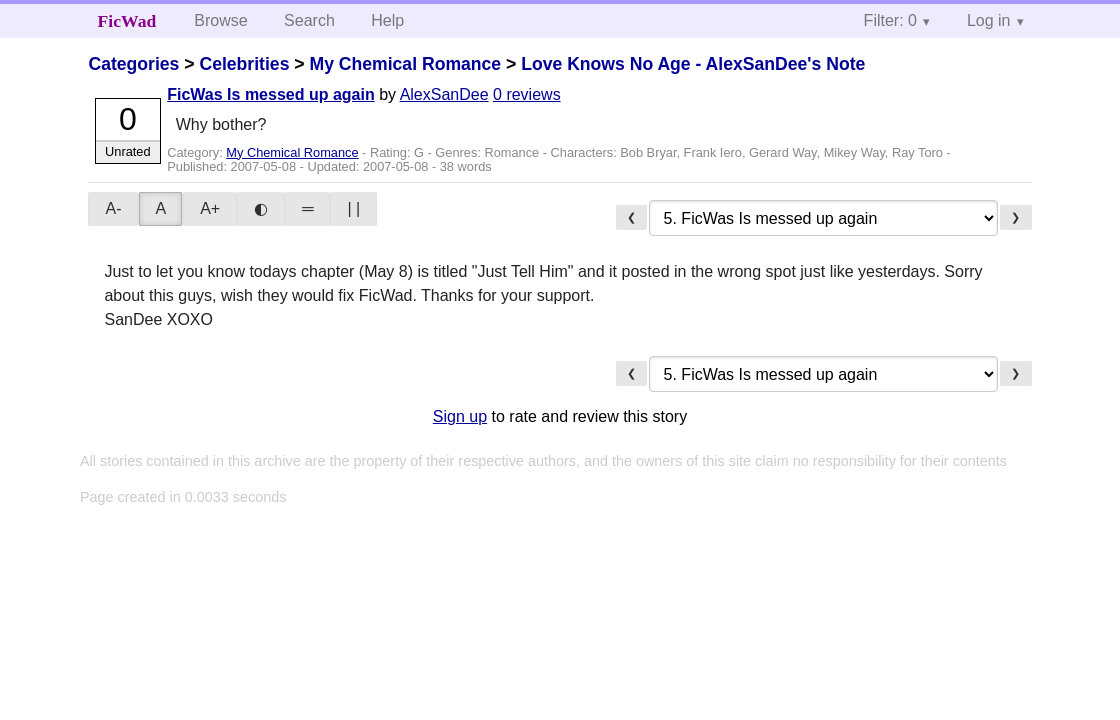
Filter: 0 (890, 20)
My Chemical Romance (405, 64)
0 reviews (527, 94)
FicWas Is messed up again (270, 94)
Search (309, 20)
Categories (133, 64)
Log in (989, 20)
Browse (220, 20)
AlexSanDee (444, 94)
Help (387, 20)
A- (113, 208)
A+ (210, 208)
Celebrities (244, 64)
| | (353, 208)
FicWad (127, 21)
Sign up (460, 416)
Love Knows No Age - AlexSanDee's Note (693, 64)
